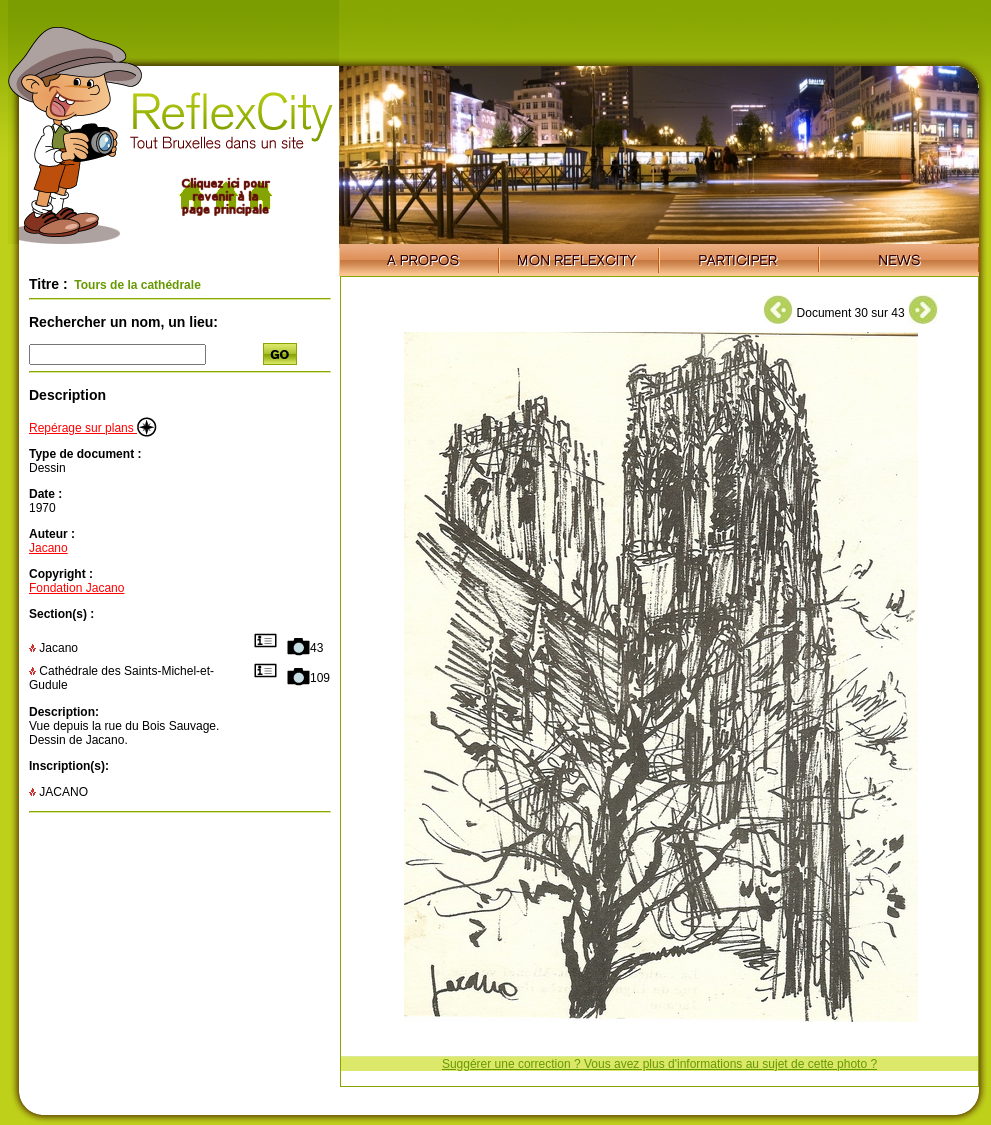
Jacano (48, 548)
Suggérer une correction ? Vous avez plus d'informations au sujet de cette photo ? (659, 1064)
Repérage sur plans (93, 428)
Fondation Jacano (76, 588)
